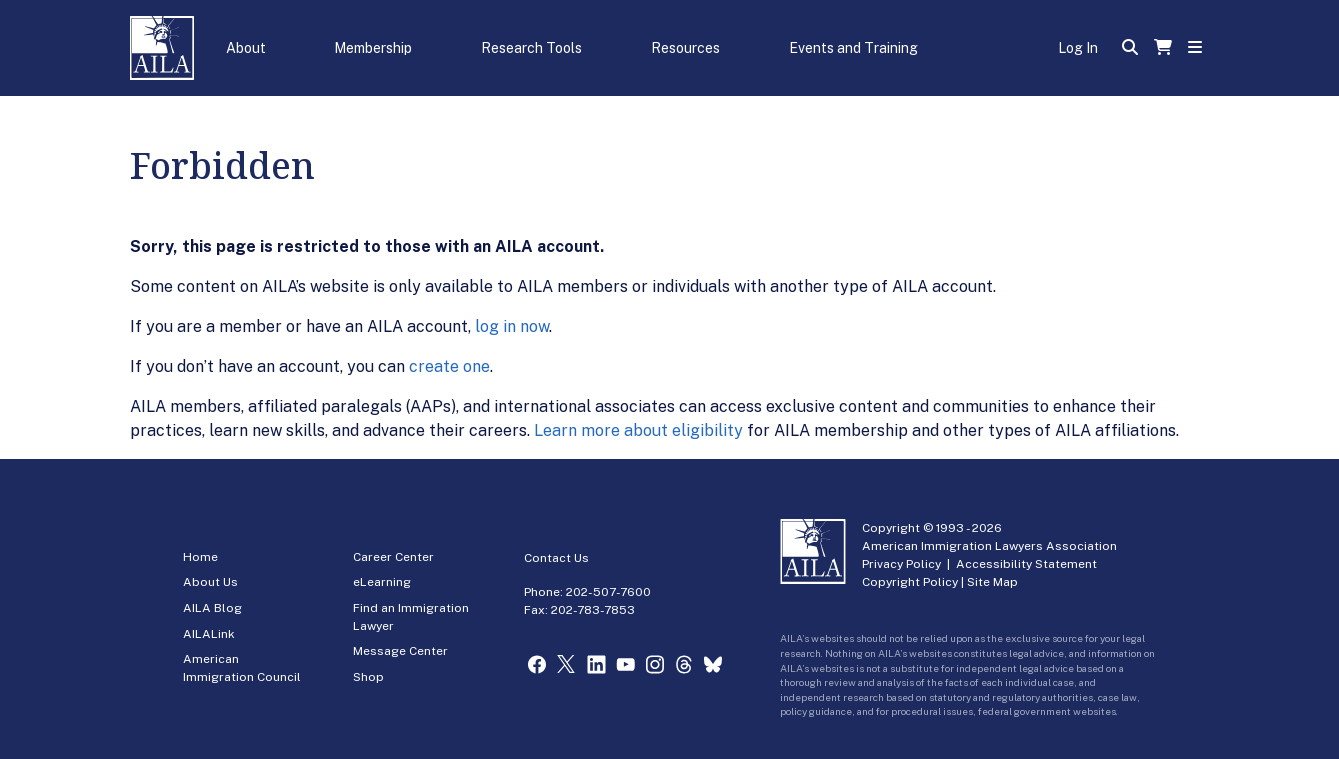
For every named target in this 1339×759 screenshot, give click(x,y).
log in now (512, 326)
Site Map (992, 582)
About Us (210, 582)
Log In (1078, 48)
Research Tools (531, 48)
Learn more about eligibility (638, 430)
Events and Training (853, 48)
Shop (368, 677)
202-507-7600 (608, 592)
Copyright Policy (910, 582)
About (246, 48)
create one (449, 366)
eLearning (382, 582)
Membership (373, 48)
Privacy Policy (901, 564)
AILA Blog (212, 608)
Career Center (393, 557)
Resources (685, 48)
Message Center (400, 651)
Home (200, 557)
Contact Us (556, 558)
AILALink (209, 634)
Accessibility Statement (1026, 564)
